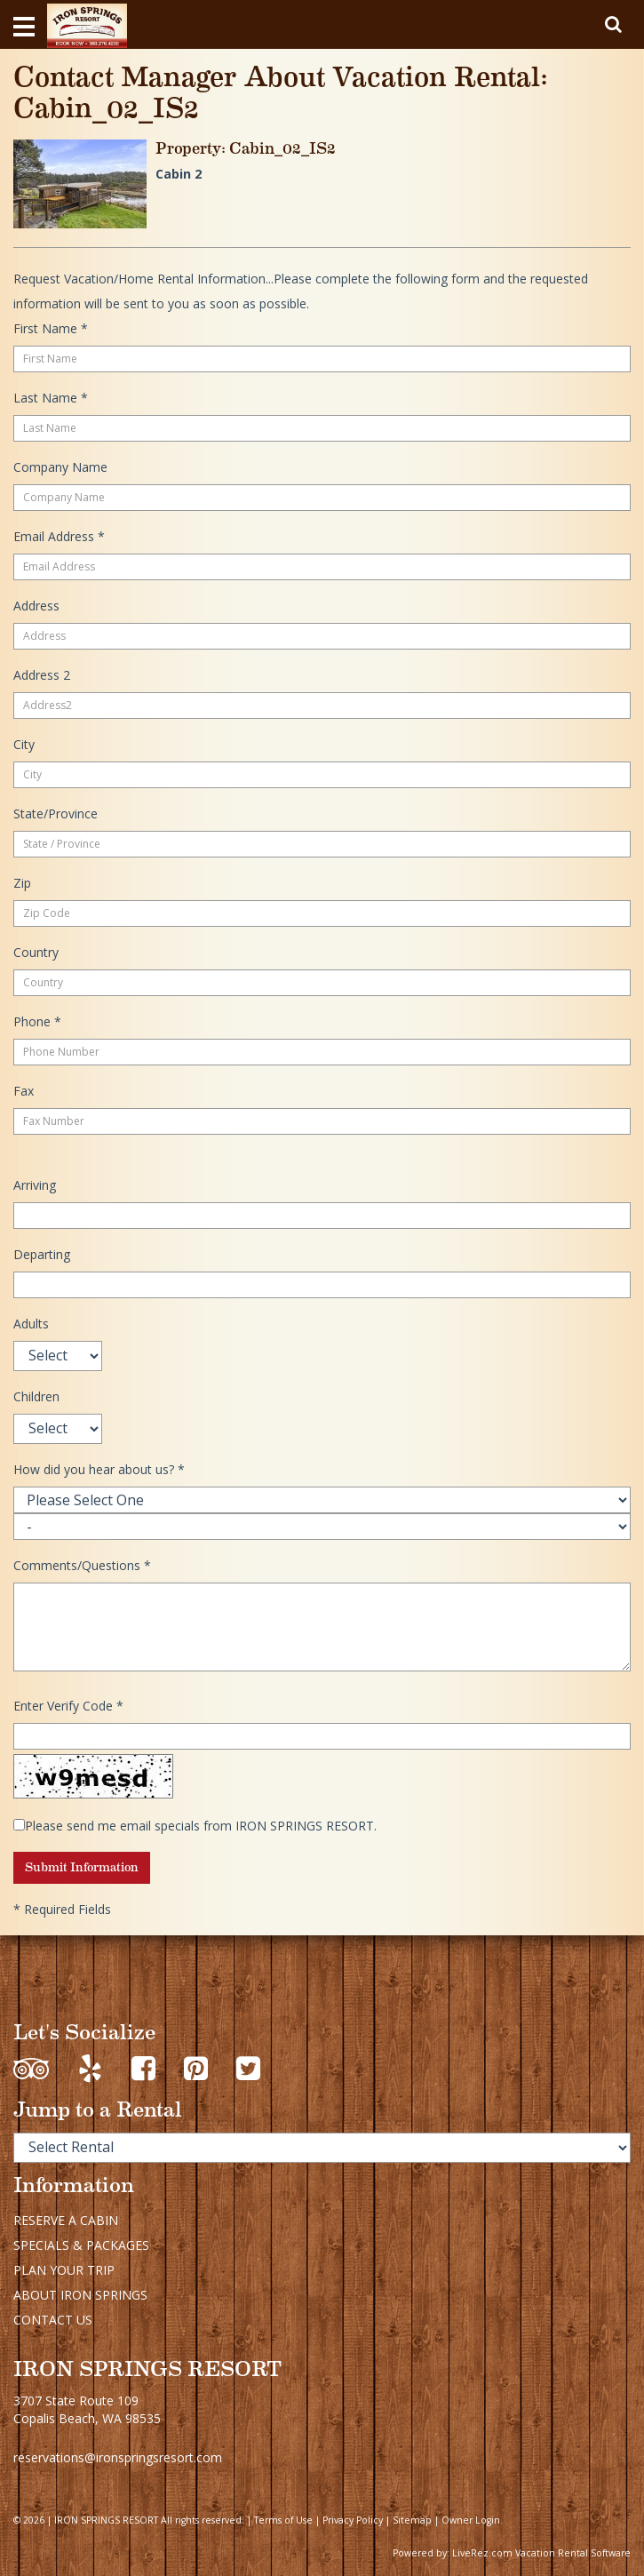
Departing (41, 1254)
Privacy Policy (352, 2520)
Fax (23, 1090)
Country (36, 952)
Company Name (60, 467)
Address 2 (41, 674)
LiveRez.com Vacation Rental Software (541, 2553)
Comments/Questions (82, 1565)
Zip (22, 882)
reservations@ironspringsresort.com (117, 2457)
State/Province (55, 813)
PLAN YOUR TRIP (64, 2269)
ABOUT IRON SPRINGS (80, 2294)
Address (36, 605)
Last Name (50, 397)
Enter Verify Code (68, 1705)
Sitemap (412, 2520)
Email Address (59, 536)
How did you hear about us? (99, 1469)
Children (36, 1396)
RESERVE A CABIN (65, 2220)
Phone (37, 1021)
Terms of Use (283, 2520)
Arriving (34, 1184)
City (24, 744)
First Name (50, 328)
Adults (31, 1323)
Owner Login (470, 2520)
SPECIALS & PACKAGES (81, 2245)
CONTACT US (52, 2319)
